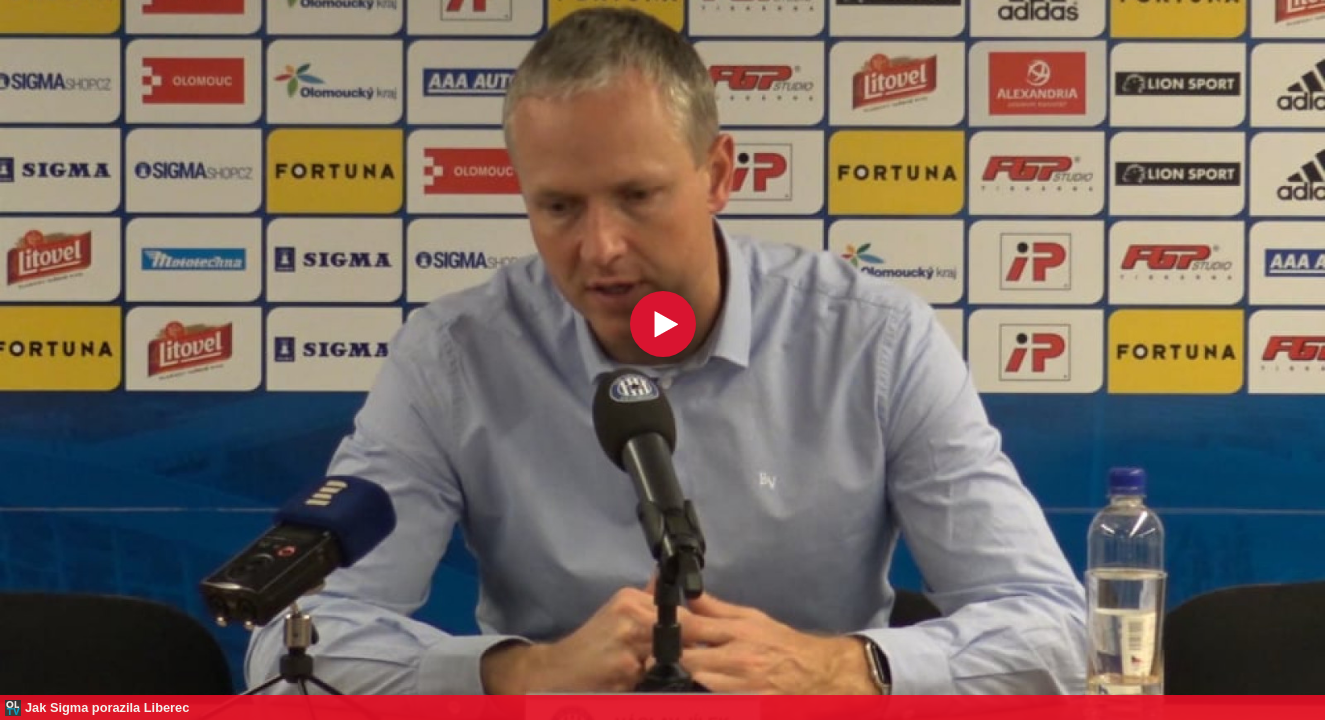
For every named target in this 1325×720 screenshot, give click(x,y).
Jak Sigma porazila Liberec (107, 707)
